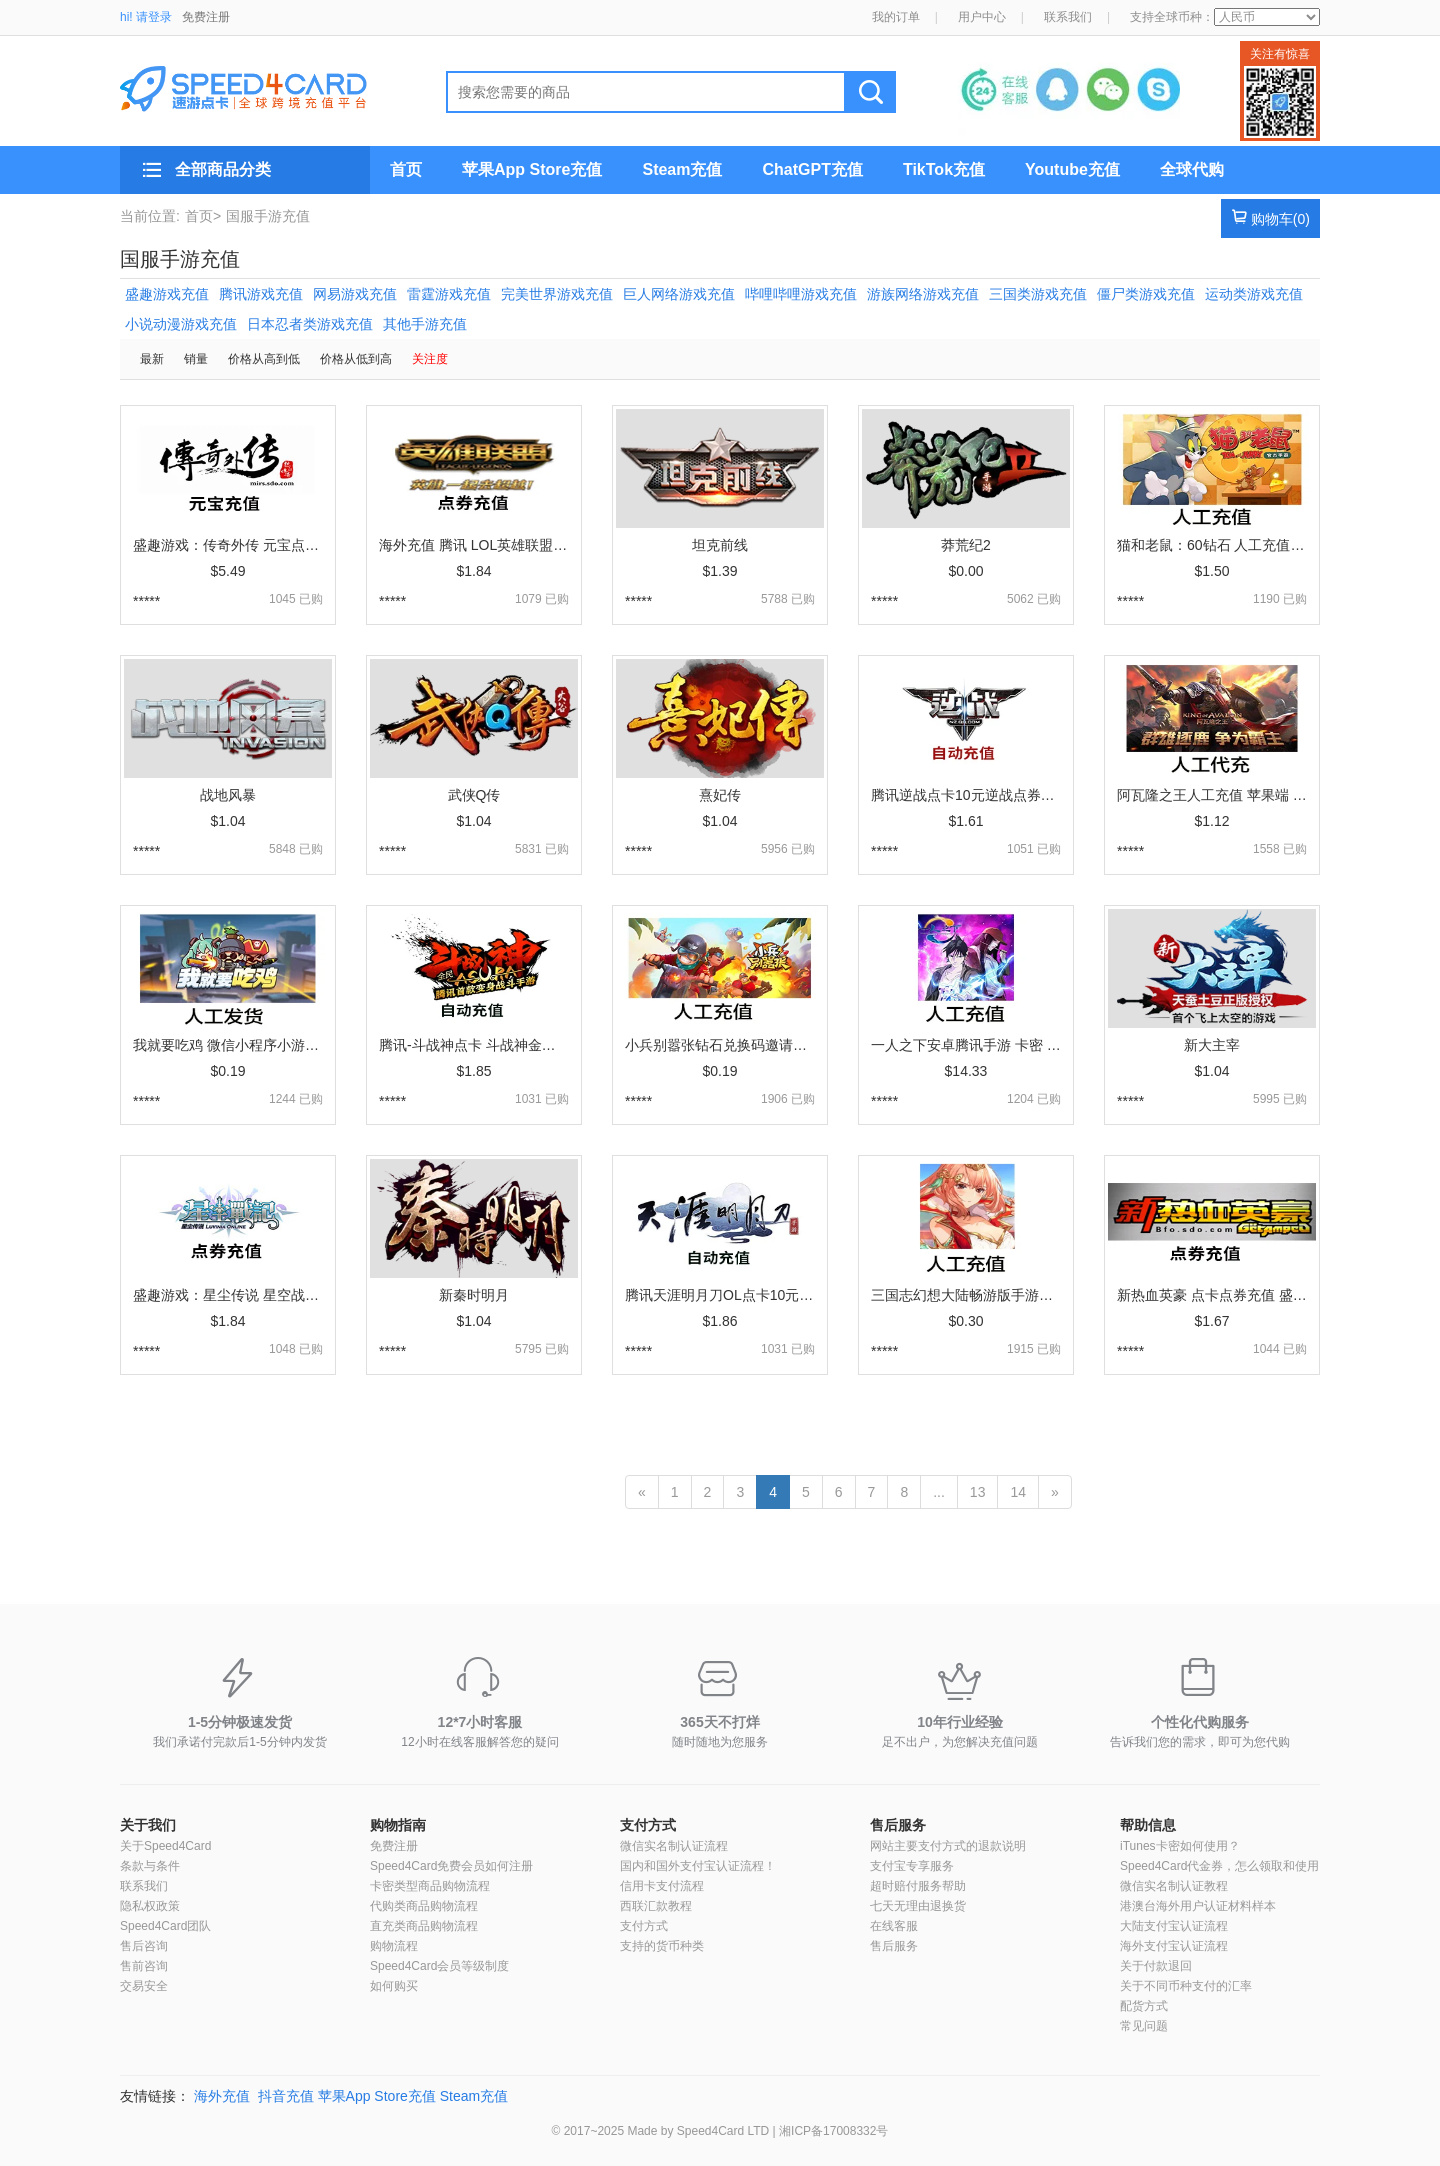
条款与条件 (150, 1866)
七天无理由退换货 (918, 1906)
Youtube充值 (1072, 169)
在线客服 (894, 1926)
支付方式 (648, 1825)
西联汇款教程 (656, 1906)
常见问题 (1144, 2026)
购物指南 (398, 1825)
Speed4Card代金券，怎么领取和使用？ (1225, 1866)
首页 (406, 169)
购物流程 (394, 1946)
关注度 (430, 359)
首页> (203, 216)
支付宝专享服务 (912, 1866)
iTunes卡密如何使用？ (1180, 1846)
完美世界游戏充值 (557, 294)
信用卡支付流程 (662, 1886)
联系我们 (1068, 17)
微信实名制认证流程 (674, 1846)
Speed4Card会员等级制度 (439, 1966)
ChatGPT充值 (812, 169)
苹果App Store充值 (532, 169)
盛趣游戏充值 (167, 294)
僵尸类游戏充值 (1146, 294)
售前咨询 (144, 1966)
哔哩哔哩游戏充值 (801, 294)
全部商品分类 (223, 169)
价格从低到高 (356, 359)
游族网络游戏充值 (923, 294)
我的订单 (896, 17)
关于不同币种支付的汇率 (1186, 1986)
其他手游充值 (425, 324)
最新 (152, 359)
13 (978, 1492)
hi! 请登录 (146, 17)
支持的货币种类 (662, 1946)
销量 (196, 359)
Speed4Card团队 (165, 1926)
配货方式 (1144, 2006)
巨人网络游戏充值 (679, 294)
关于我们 (148, 1825)
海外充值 (222, 2096)
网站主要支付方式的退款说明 (948, 1846)
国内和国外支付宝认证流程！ (698, 1866)
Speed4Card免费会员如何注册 (451, 1866)
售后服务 (898, 1825)
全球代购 (1192, 169)
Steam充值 (682, 169)
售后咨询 (144, 1946)
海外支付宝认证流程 (1174, 1946)
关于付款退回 (1156, 1966)
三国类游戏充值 (1038, 294)
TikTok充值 (944, 169)
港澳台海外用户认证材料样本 (1198, 1906)
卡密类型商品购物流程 (430, 1886)
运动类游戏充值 (1254, 294)
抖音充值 (286, 2096)
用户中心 (982, 17)
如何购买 (394, 1986)
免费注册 (206, 17)
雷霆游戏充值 (449, 294)
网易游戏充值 (355, 294)
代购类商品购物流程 (424, 1906)
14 (1018, 1492)
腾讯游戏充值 (261, 294)
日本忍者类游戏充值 (310, 324)
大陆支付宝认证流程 (1174, 1926)
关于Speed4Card (165, 1846)
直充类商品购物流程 (424, 1926)
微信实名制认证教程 (1174, 1886)
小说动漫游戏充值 (181, 324)
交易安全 (144, 1986)
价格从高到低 (264, 359)
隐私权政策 (150, 1906)
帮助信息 (1148, 1825)
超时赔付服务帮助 (918, 1886)
